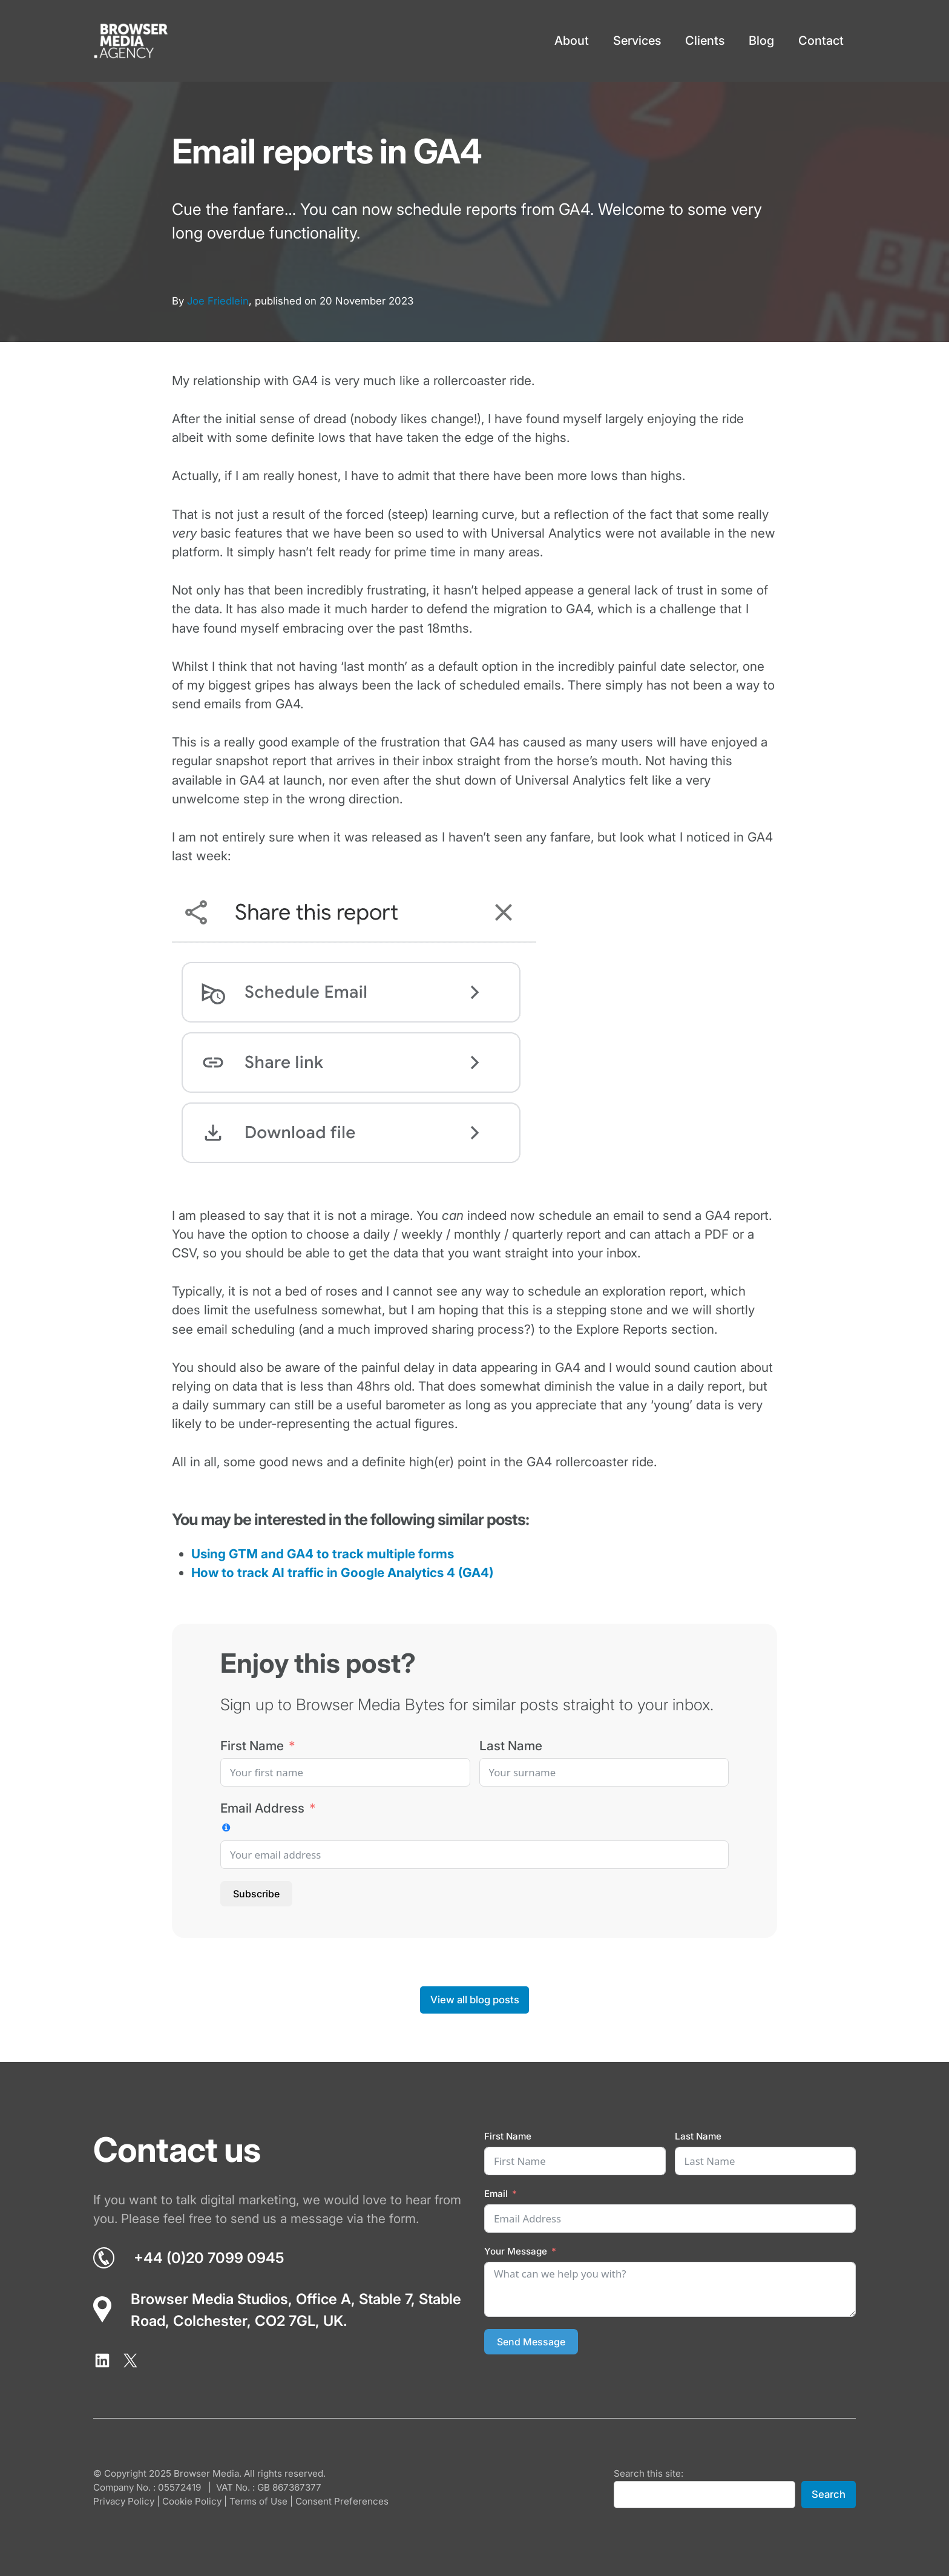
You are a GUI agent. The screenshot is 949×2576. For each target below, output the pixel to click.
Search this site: (648, 2473)
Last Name (510, 1745)
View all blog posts (474, 2000)
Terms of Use (258, 2501)
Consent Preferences (342, 2501)
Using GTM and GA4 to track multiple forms (322, 1553)
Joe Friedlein (218, 301)
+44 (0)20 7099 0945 (209, 2258)
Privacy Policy (123, 2501)
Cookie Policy (192, 2501)
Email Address (262, 1808)
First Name (252, 1745)
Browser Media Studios (209, 2299)
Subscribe (256, 1894)
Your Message (515, 2251)
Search (829, 2494)
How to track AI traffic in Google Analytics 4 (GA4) (342, 1572)
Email (496, 2193)
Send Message (531, 2342)
